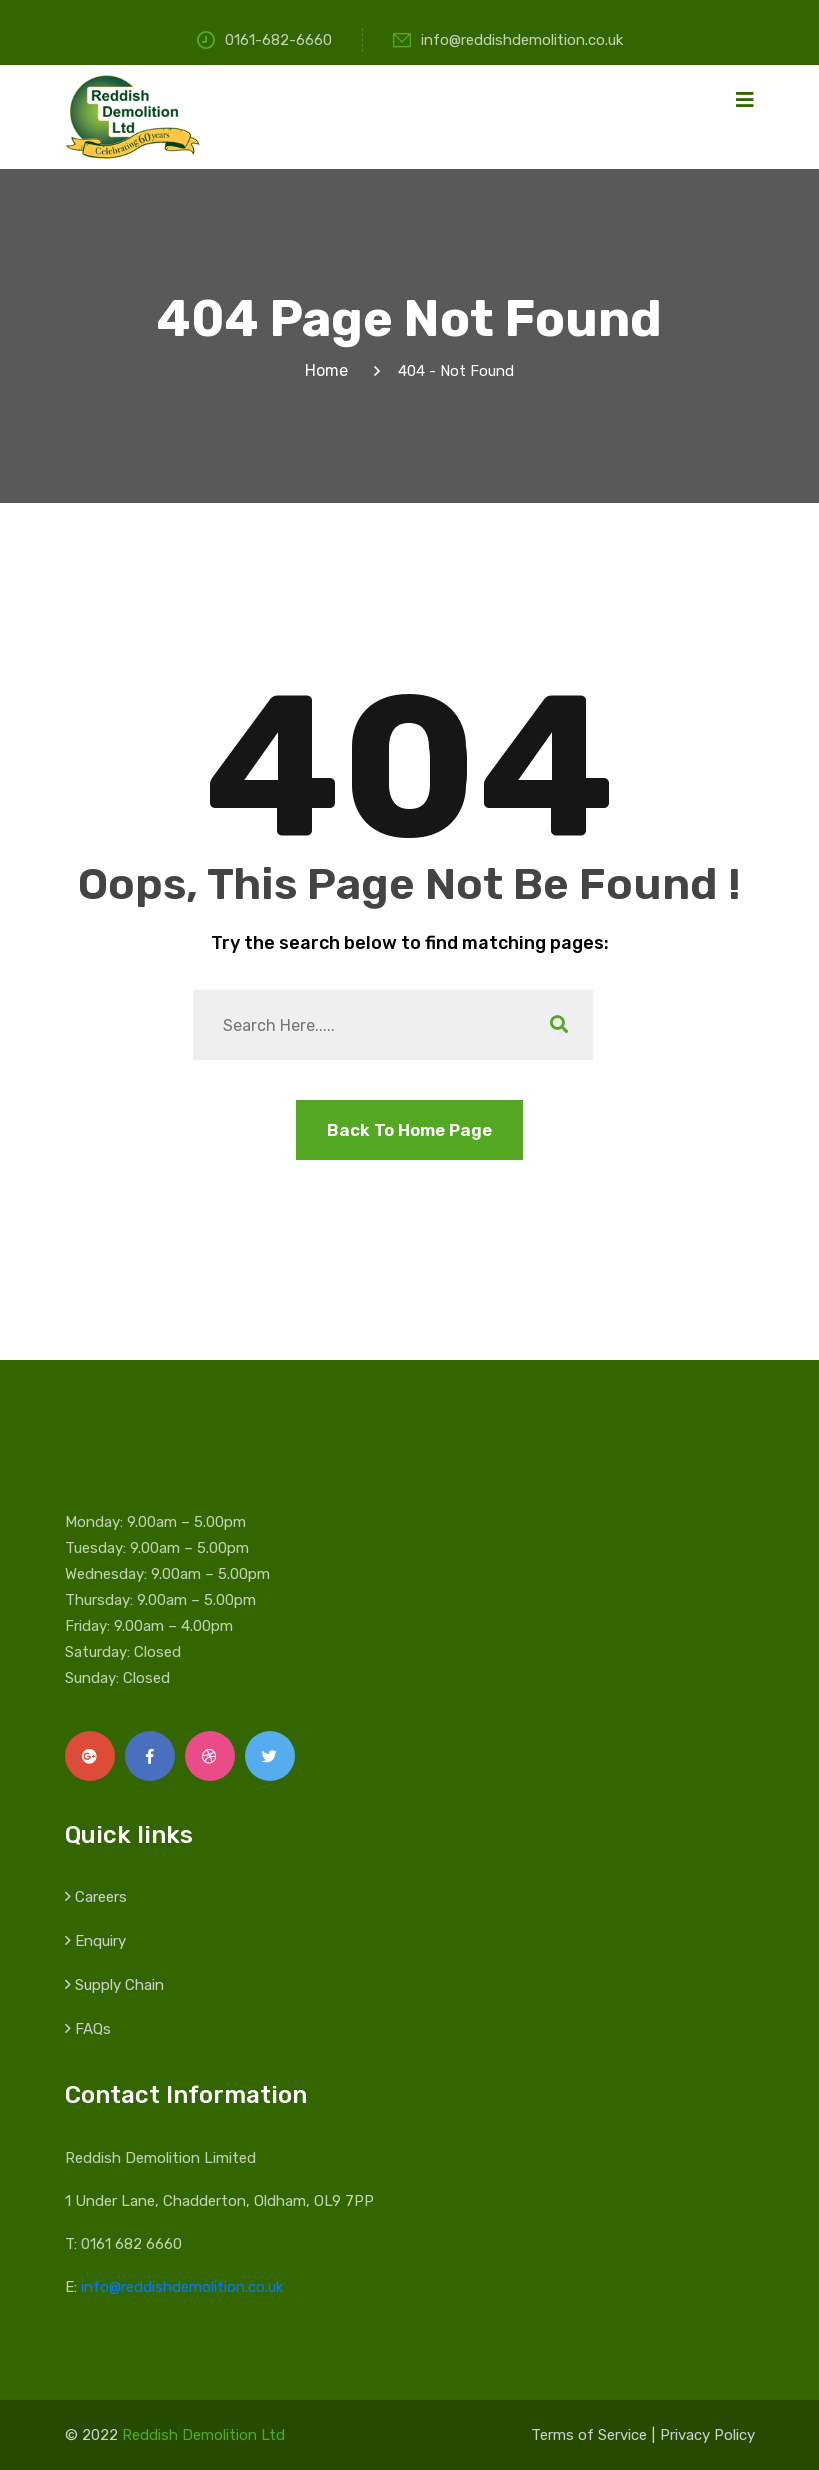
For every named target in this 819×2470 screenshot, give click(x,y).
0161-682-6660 (264, 40)
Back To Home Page (409, 1130)
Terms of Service (589, 2435)
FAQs (93, 2029)
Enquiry (100, 1941)
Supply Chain (119, 1985)
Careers (101, 1897)
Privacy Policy (707, 2435)
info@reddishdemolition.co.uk (508, 40)
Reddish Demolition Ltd (203, 2435)
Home (330, 370)
